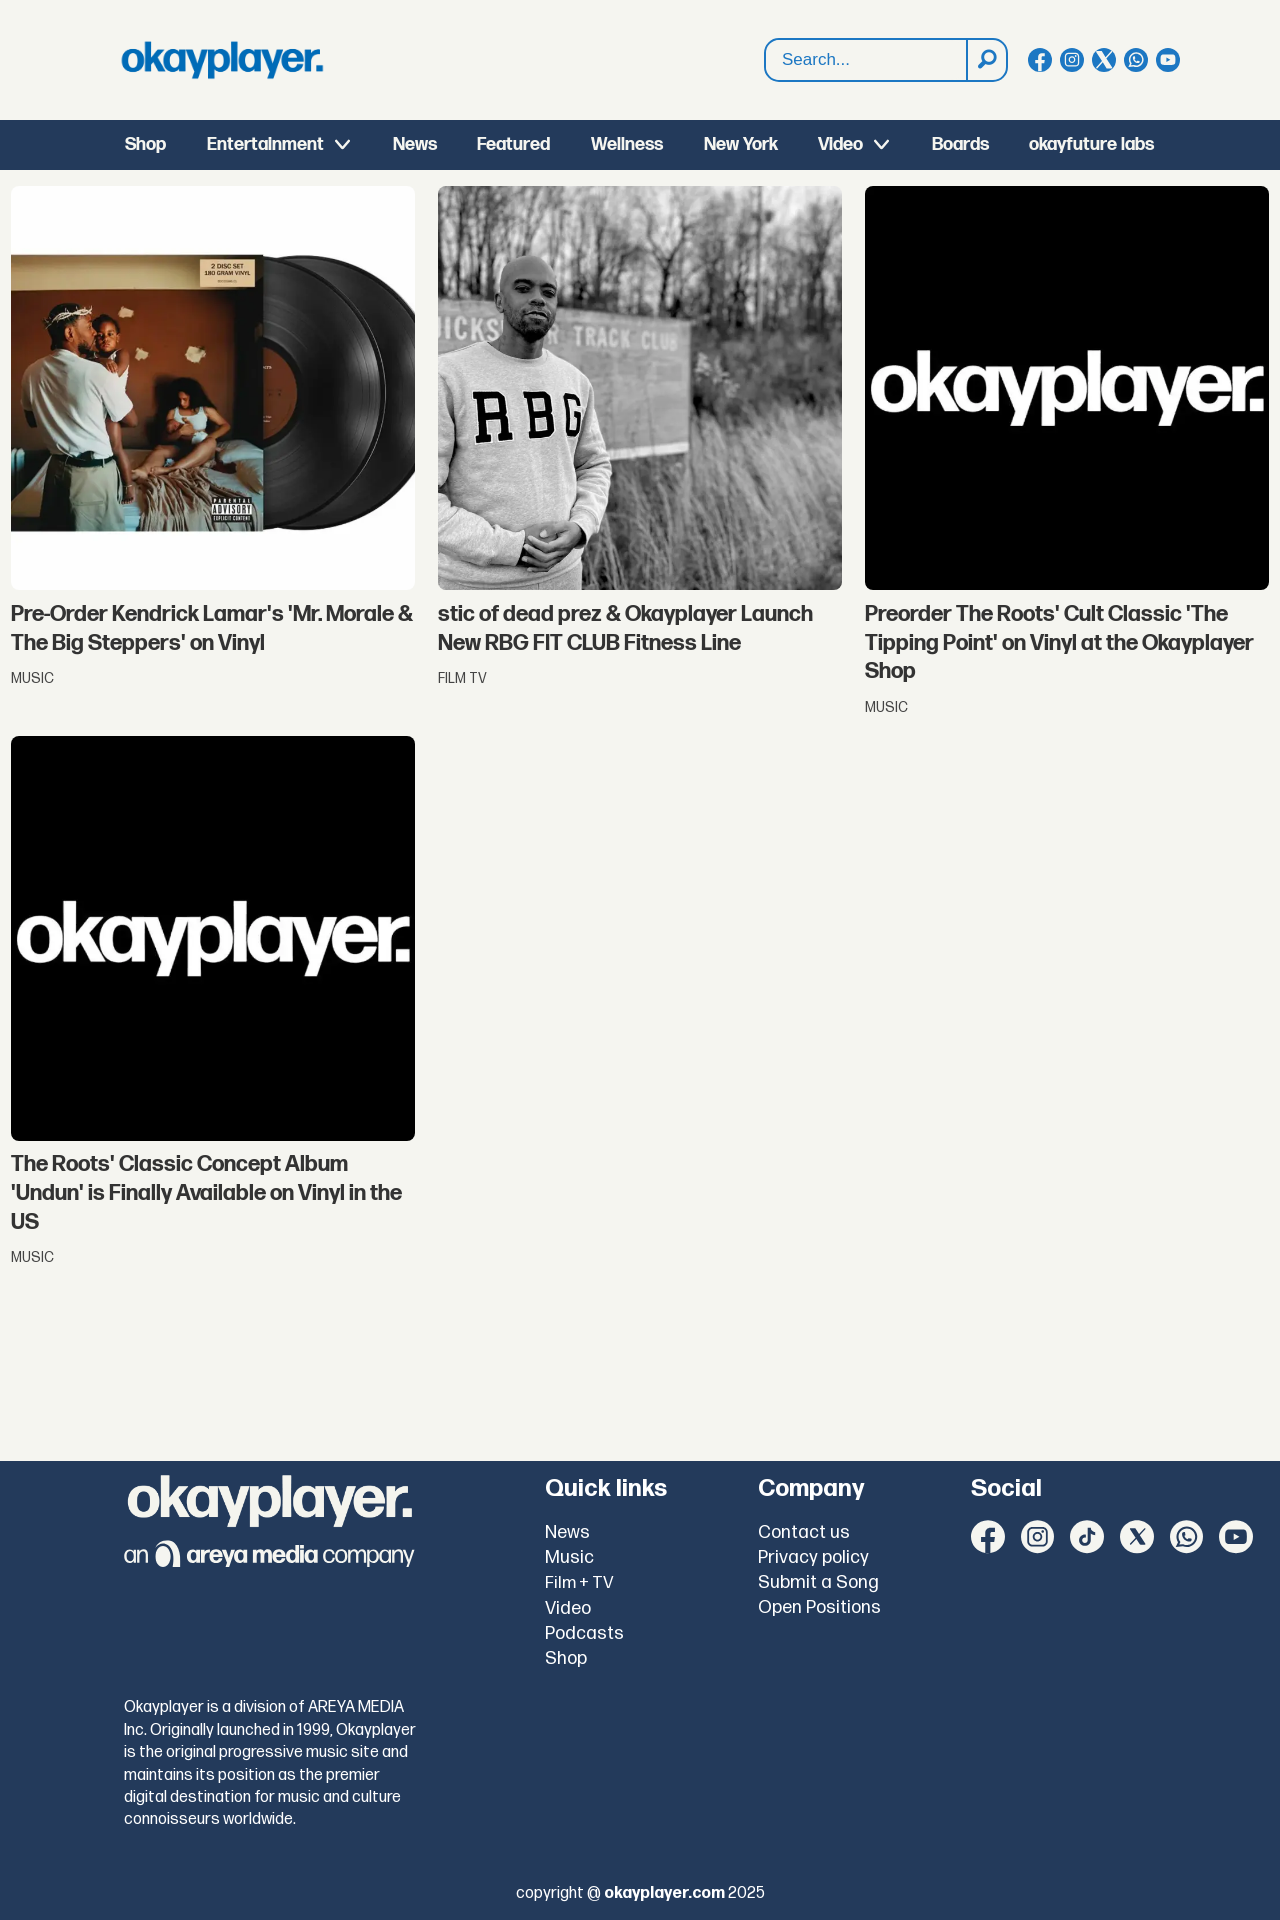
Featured (513, 144)
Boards (960, 144)
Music (569, 1557)
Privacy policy (813, 1557)
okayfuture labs (1091, 144)
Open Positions (819, 1607)
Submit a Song (818, 1582)
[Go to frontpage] (222, 60)
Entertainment (265, 144)
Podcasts (584, 1633)
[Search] (986, 60)
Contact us (804, 1532)
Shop (145, 144)
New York (741, 144)
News (415, 144)
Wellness (627, 144)
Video (840, 144)
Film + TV (579, 1583)
